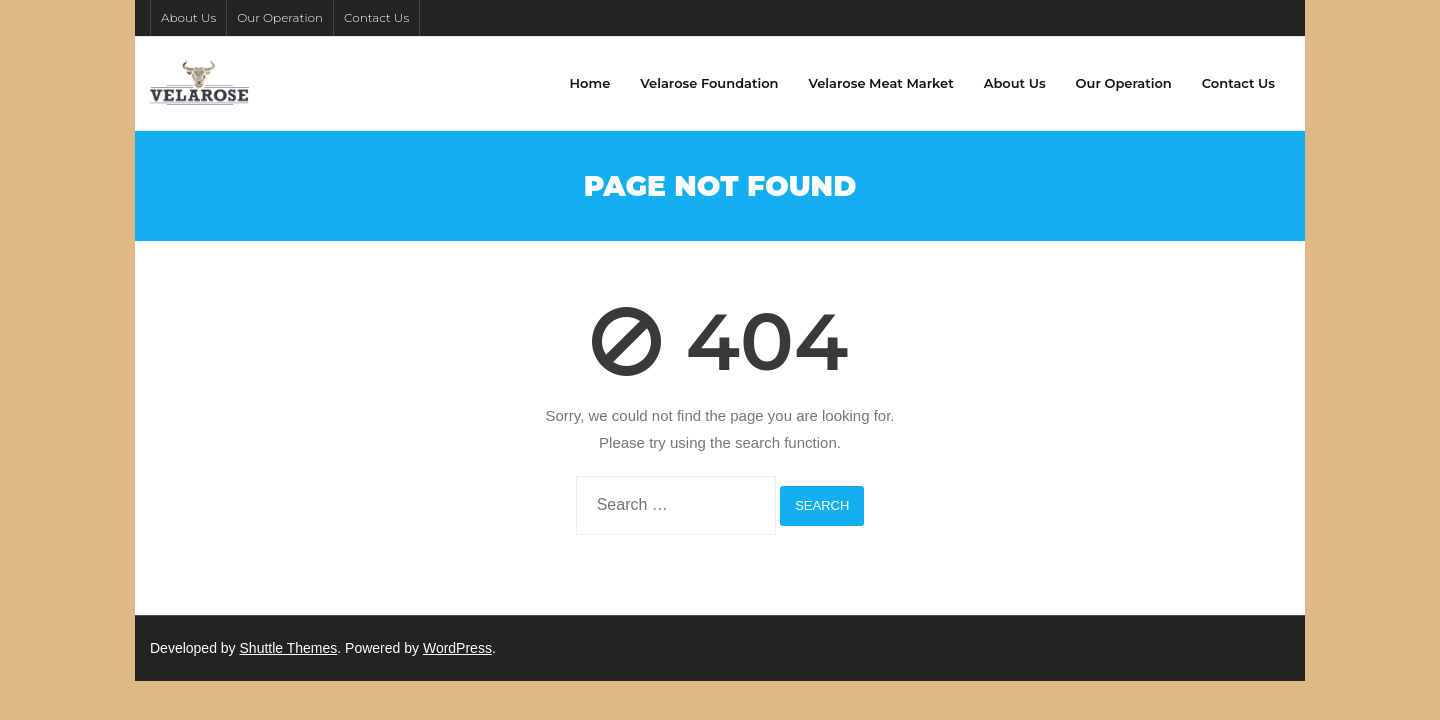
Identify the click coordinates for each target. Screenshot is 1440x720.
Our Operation (280, 17)
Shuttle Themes (289, 648)
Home (590, 83)
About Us (188, 17)
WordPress (457, 648)
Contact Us (376, 17)
